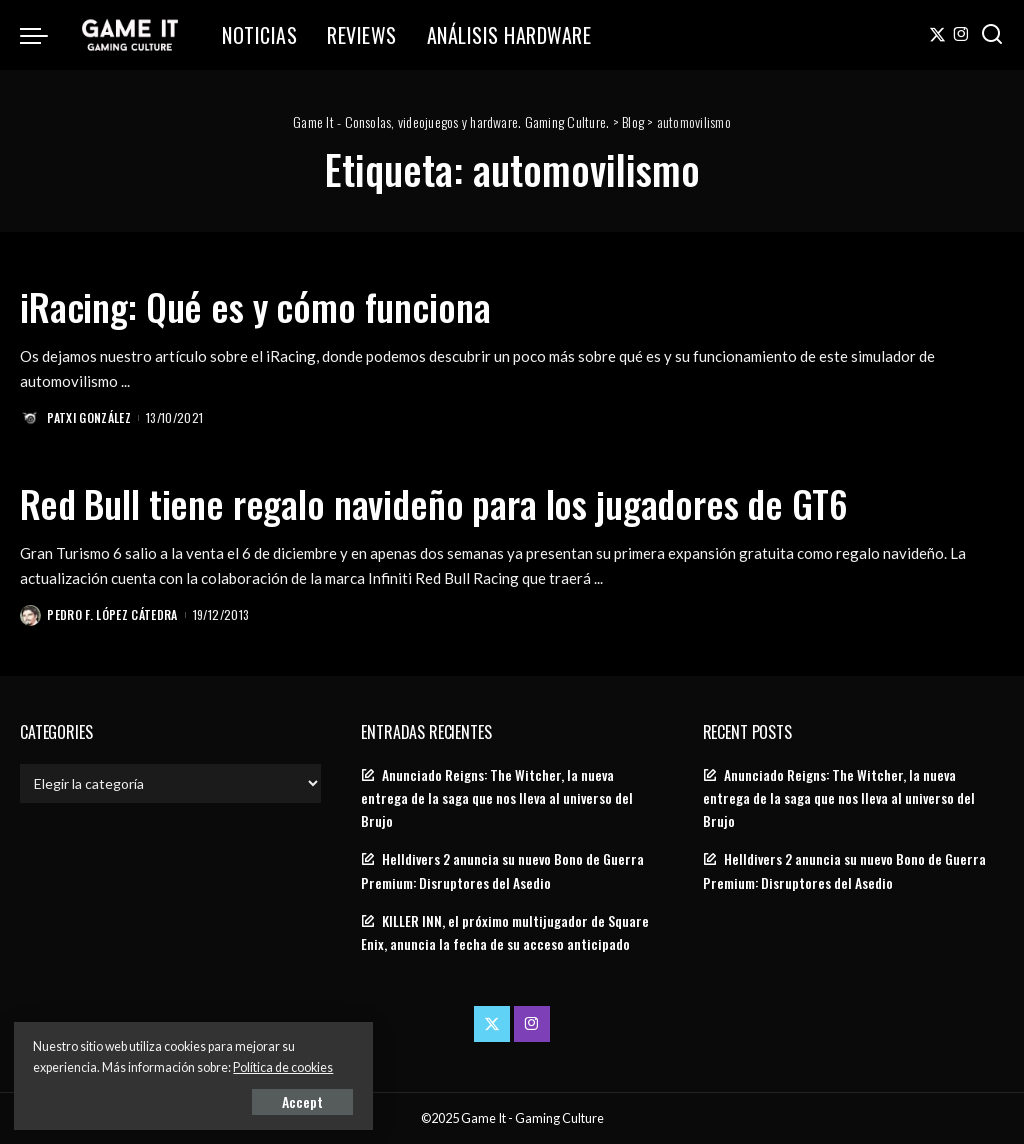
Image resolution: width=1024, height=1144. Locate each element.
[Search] (992, 35)
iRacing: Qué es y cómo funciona (271, 305)
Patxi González (90, 416)
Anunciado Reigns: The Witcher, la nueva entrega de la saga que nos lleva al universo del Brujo (497, 797)
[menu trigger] (44, 35)
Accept (244, 1100)
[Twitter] (937, 35)
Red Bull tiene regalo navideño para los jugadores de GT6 (461, 501)
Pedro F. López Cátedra (113, 612)
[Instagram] (961, 35)
